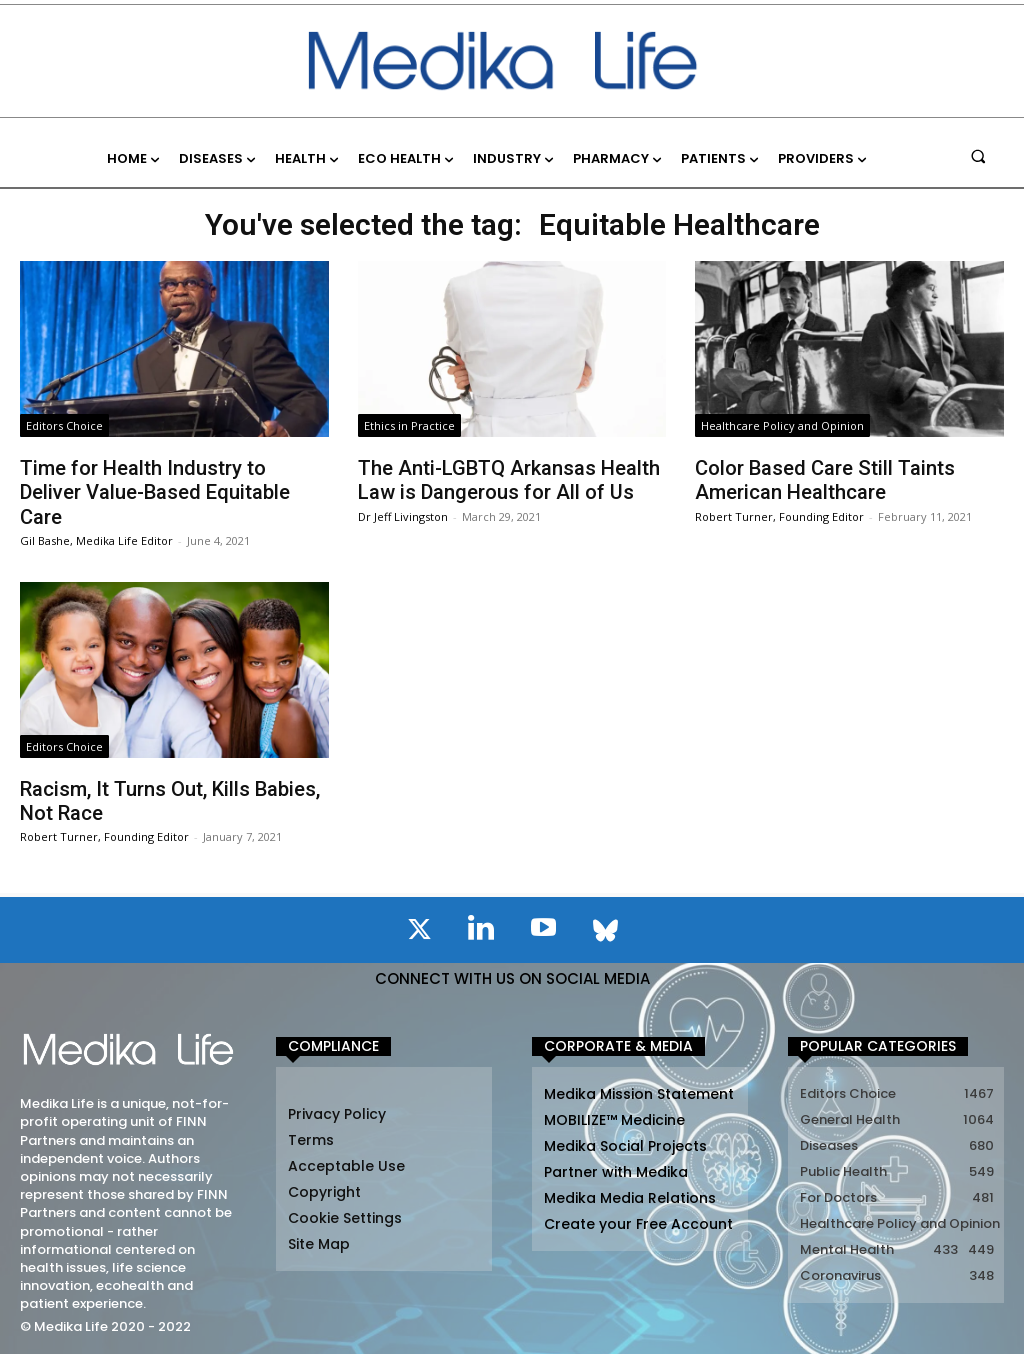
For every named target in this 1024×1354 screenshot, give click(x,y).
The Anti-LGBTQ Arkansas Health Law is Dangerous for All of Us (509, 480)
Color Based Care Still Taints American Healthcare (824, 480)
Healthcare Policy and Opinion (782, 425)
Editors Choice (64, 425)
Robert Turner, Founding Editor (779, 515)
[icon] (419, 932)
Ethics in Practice (409, 425)
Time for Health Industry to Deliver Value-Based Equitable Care (155, 492)
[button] (978, 155)
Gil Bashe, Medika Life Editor (96, 539)
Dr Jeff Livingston (403, 515)
